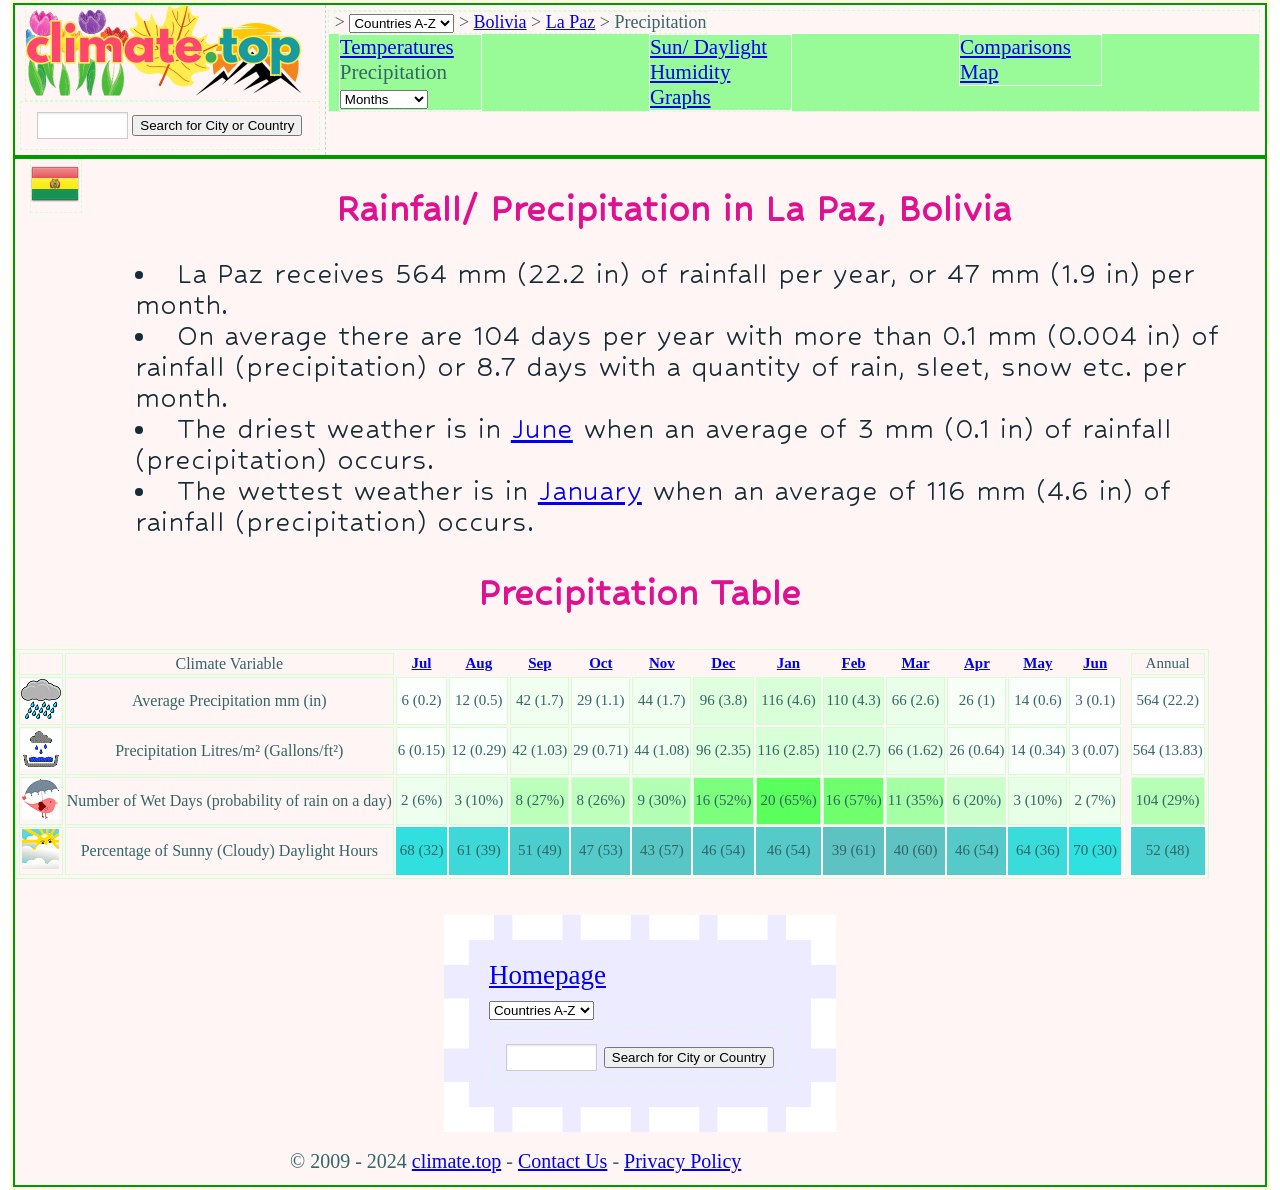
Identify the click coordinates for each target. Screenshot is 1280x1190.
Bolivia (500, 22)
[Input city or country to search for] (82, 125)
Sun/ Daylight (708, 47)
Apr (977, 663)
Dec (723, 663)
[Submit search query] (689, 1057)
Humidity (690, 72)
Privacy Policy (682, 1161)
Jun (1095, 663)
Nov (662, 663)
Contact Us (562, 1161)
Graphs (680, 97)
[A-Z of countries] (541, 1010)
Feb (854, 663)
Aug (478, 663)
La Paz (570, 22)
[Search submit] (217, 125)
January (590, 490)
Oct (600, 663)
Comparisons (1015, 47)
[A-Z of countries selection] (401, 23)
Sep (539, 663)
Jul (422, 663)
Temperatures (397, 47)
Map (979, 72)
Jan (788, 663)
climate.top (456, 1161)
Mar (915, 663)
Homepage (547, 975)
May (1037, 663)
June (542, 428)
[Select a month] (384, 99)
